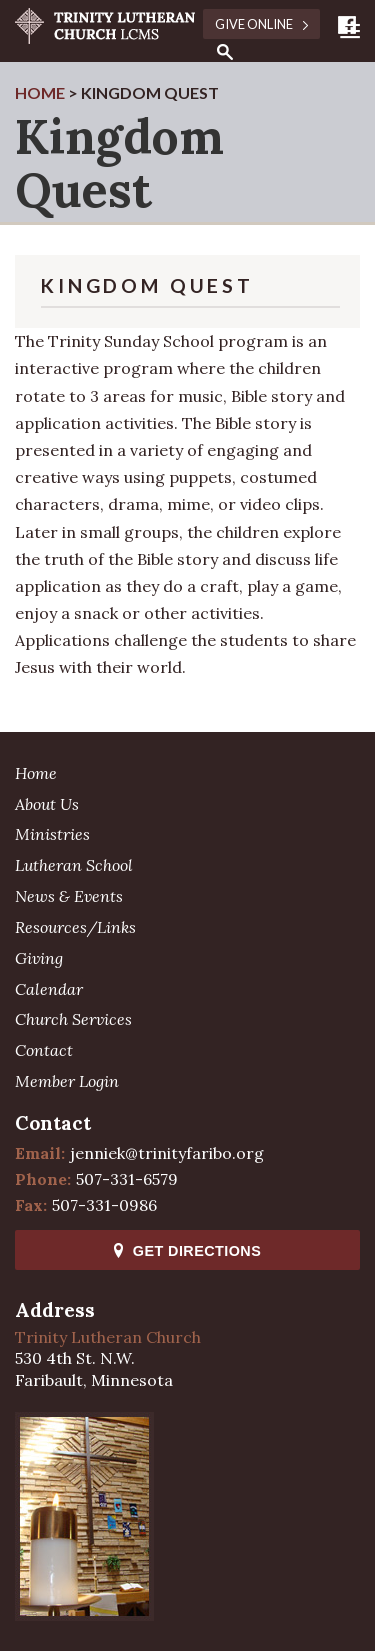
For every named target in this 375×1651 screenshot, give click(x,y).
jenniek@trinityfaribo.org (167, 1153)
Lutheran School (74, 865)
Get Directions (187, 1251)
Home (36, 773)
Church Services (73, 1019)
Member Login (67, 1081)
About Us (47, 804)
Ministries (52, 834)
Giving (39, 958)
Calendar (49, 989)
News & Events (69, 896)
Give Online (261, 24)
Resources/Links (75, 927)
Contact (44, 1050)
